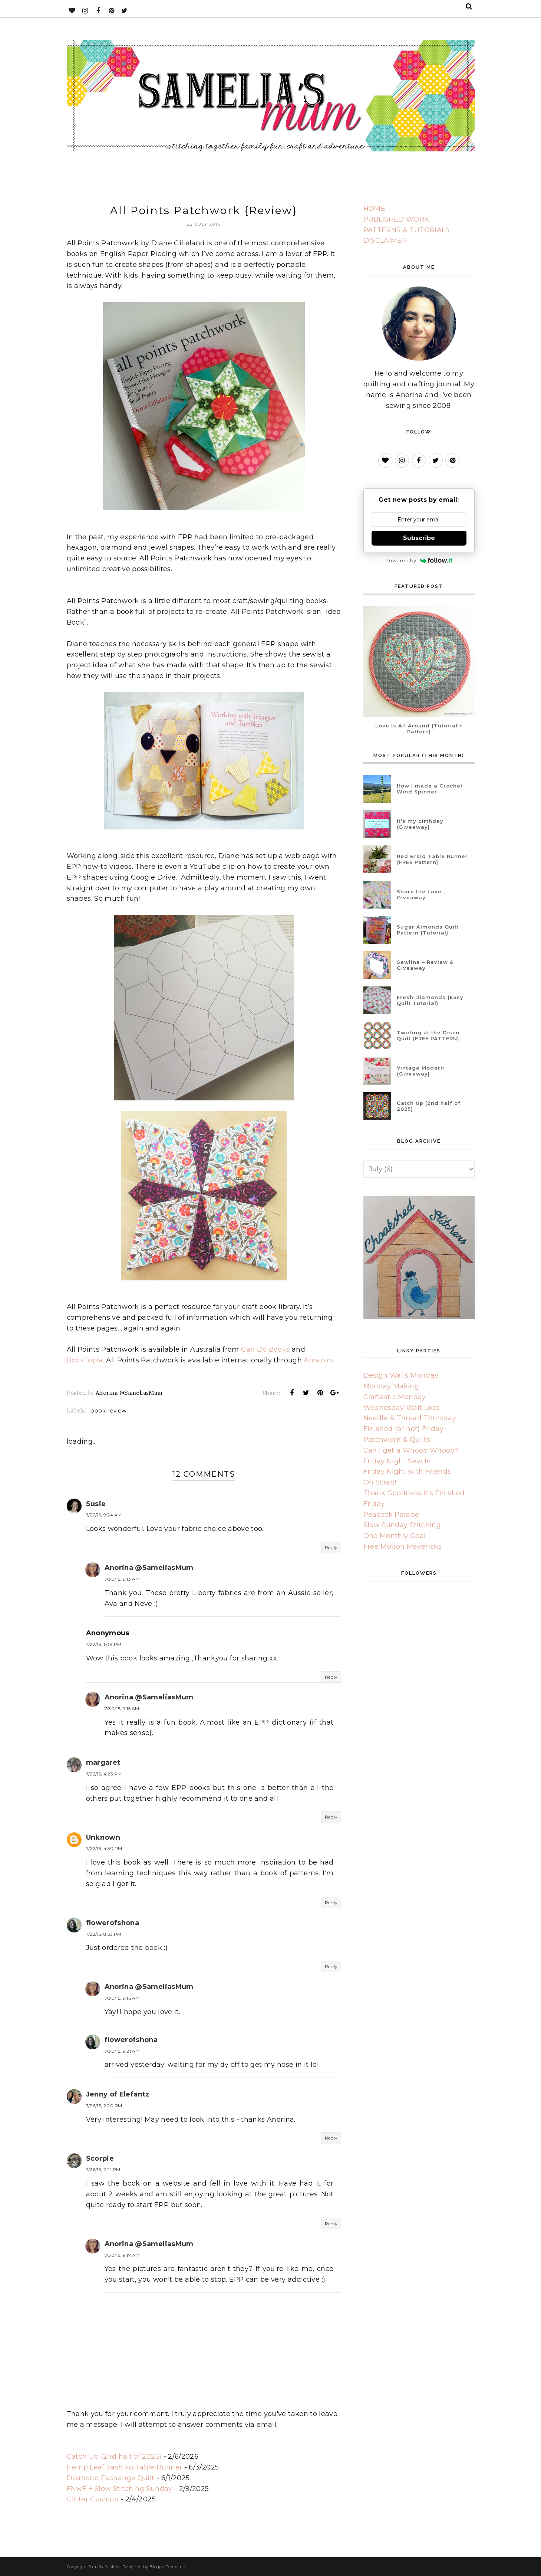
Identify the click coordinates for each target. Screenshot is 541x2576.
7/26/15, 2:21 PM (103, 2169)
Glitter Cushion (93, 2499)
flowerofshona (112, 1923)
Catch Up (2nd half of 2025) (114, 2456)
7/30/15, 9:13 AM (122, 1579)
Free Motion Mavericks (402, 1546)
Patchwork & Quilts (396, 1440)
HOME (374, 208)
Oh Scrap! (379, 1482)
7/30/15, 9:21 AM (122, 2051)
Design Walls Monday (401, 1375)
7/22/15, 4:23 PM (104, 1774)
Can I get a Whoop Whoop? (411, 1450)
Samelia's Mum (104, 2566)
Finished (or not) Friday (403, 1429)
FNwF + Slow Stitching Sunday (119, 2489)
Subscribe (419, 537)
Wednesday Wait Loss (401, 1408)
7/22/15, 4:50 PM (104, 1848)
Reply (331, 1547)
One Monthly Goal (394, 1536)
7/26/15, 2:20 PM (104, 2105)
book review (108, 1410)
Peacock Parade (391, 1514)
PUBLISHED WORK (396, 219)
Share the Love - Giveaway (421, 894)
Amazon (318, 1360)
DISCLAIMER (385, 240)
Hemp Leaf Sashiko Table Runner (124, 2467)
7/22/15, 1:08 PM (104, 1644)
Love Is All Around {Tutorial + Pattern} (419, 728)
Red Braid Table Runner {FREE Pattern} (432, 859)
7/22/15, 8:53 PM (104, 1934)
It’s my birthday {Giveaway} (420, 824)
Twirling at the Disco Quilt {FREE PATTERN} (428, 1035)
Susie (96, 1504)
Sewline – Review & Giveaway (425, 965)
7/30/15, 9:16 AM (122, 1998)
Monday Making (391, 1386)
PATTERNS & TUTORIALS (406, 230)
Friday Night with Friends (407, 1471)
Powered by (418, 560)
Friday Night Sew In (397, 1461)
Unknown (103, 1837)
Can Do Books (265, 1349)
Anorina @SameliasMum (149, 1568)
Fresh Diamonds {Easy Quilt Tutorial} (430, 1000)
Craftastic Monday (394, 1397)
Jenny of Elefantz (117, 2094)
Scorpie (100, 2158)
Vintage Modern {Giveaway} (420, 1071)
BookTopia (85, 1360)
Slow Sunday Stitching (402, 1525)
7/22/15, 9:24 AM (104, 1515)
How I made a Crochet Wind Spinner (430, 789)
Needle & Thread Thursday (409, 1418)
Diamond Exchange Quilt (111, 2478)
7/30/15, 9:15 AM (122, 1708)
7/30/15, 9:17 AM (122, 2255)
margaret (103, 1762)
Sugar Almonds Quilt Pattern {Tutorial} (428, 930)
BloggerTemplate (167, 2566)
